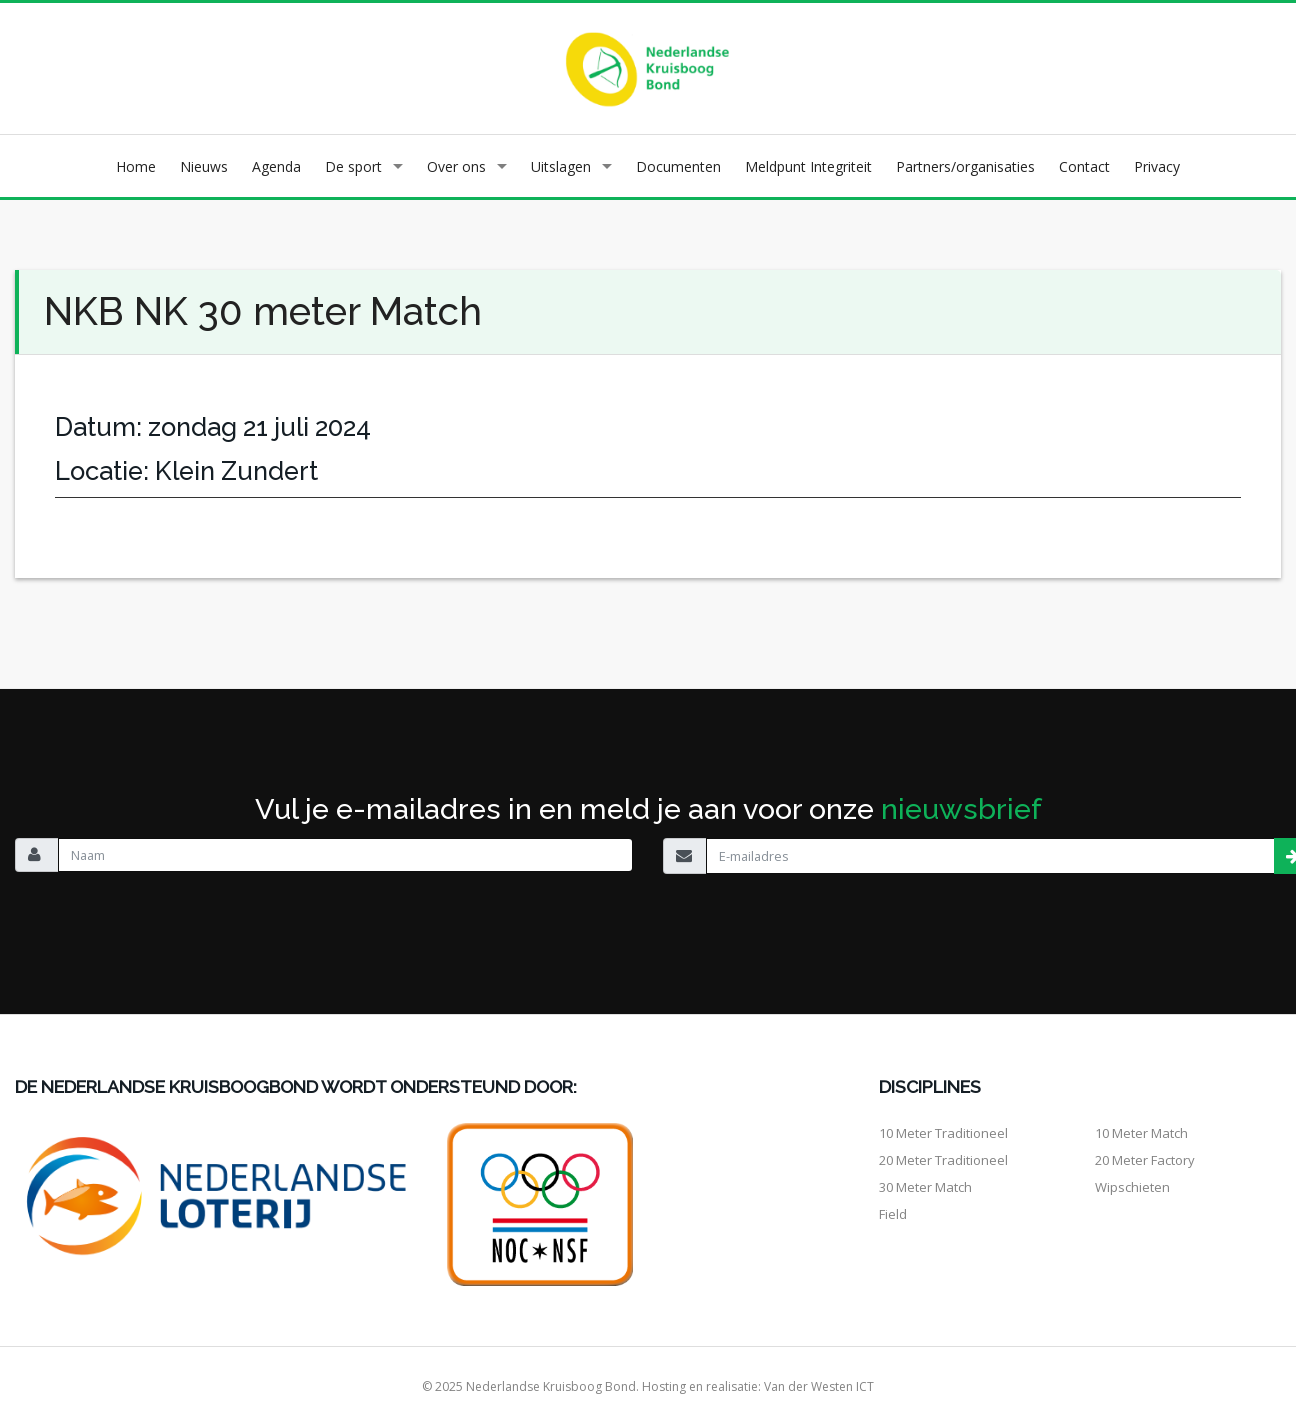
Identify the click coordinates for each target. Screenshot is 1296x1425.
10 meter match (1141, 1133)
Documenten (678, 166)
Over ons (456, 166)
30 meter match (925, 1187)
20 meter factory (1145, 1160)
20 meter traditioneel (943, 1160)
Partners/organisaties (965, 166)
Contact (1084, 166)
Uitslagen (561, 166)
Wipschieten (1132, 1187)
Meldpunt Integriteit (808, 166)
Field (893, 1214)
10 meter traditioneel (943, 1133)
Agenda (276, 166)
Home (136, 166)
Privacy (1157, 166)
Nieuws (204, 166)
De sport (353, 166)
